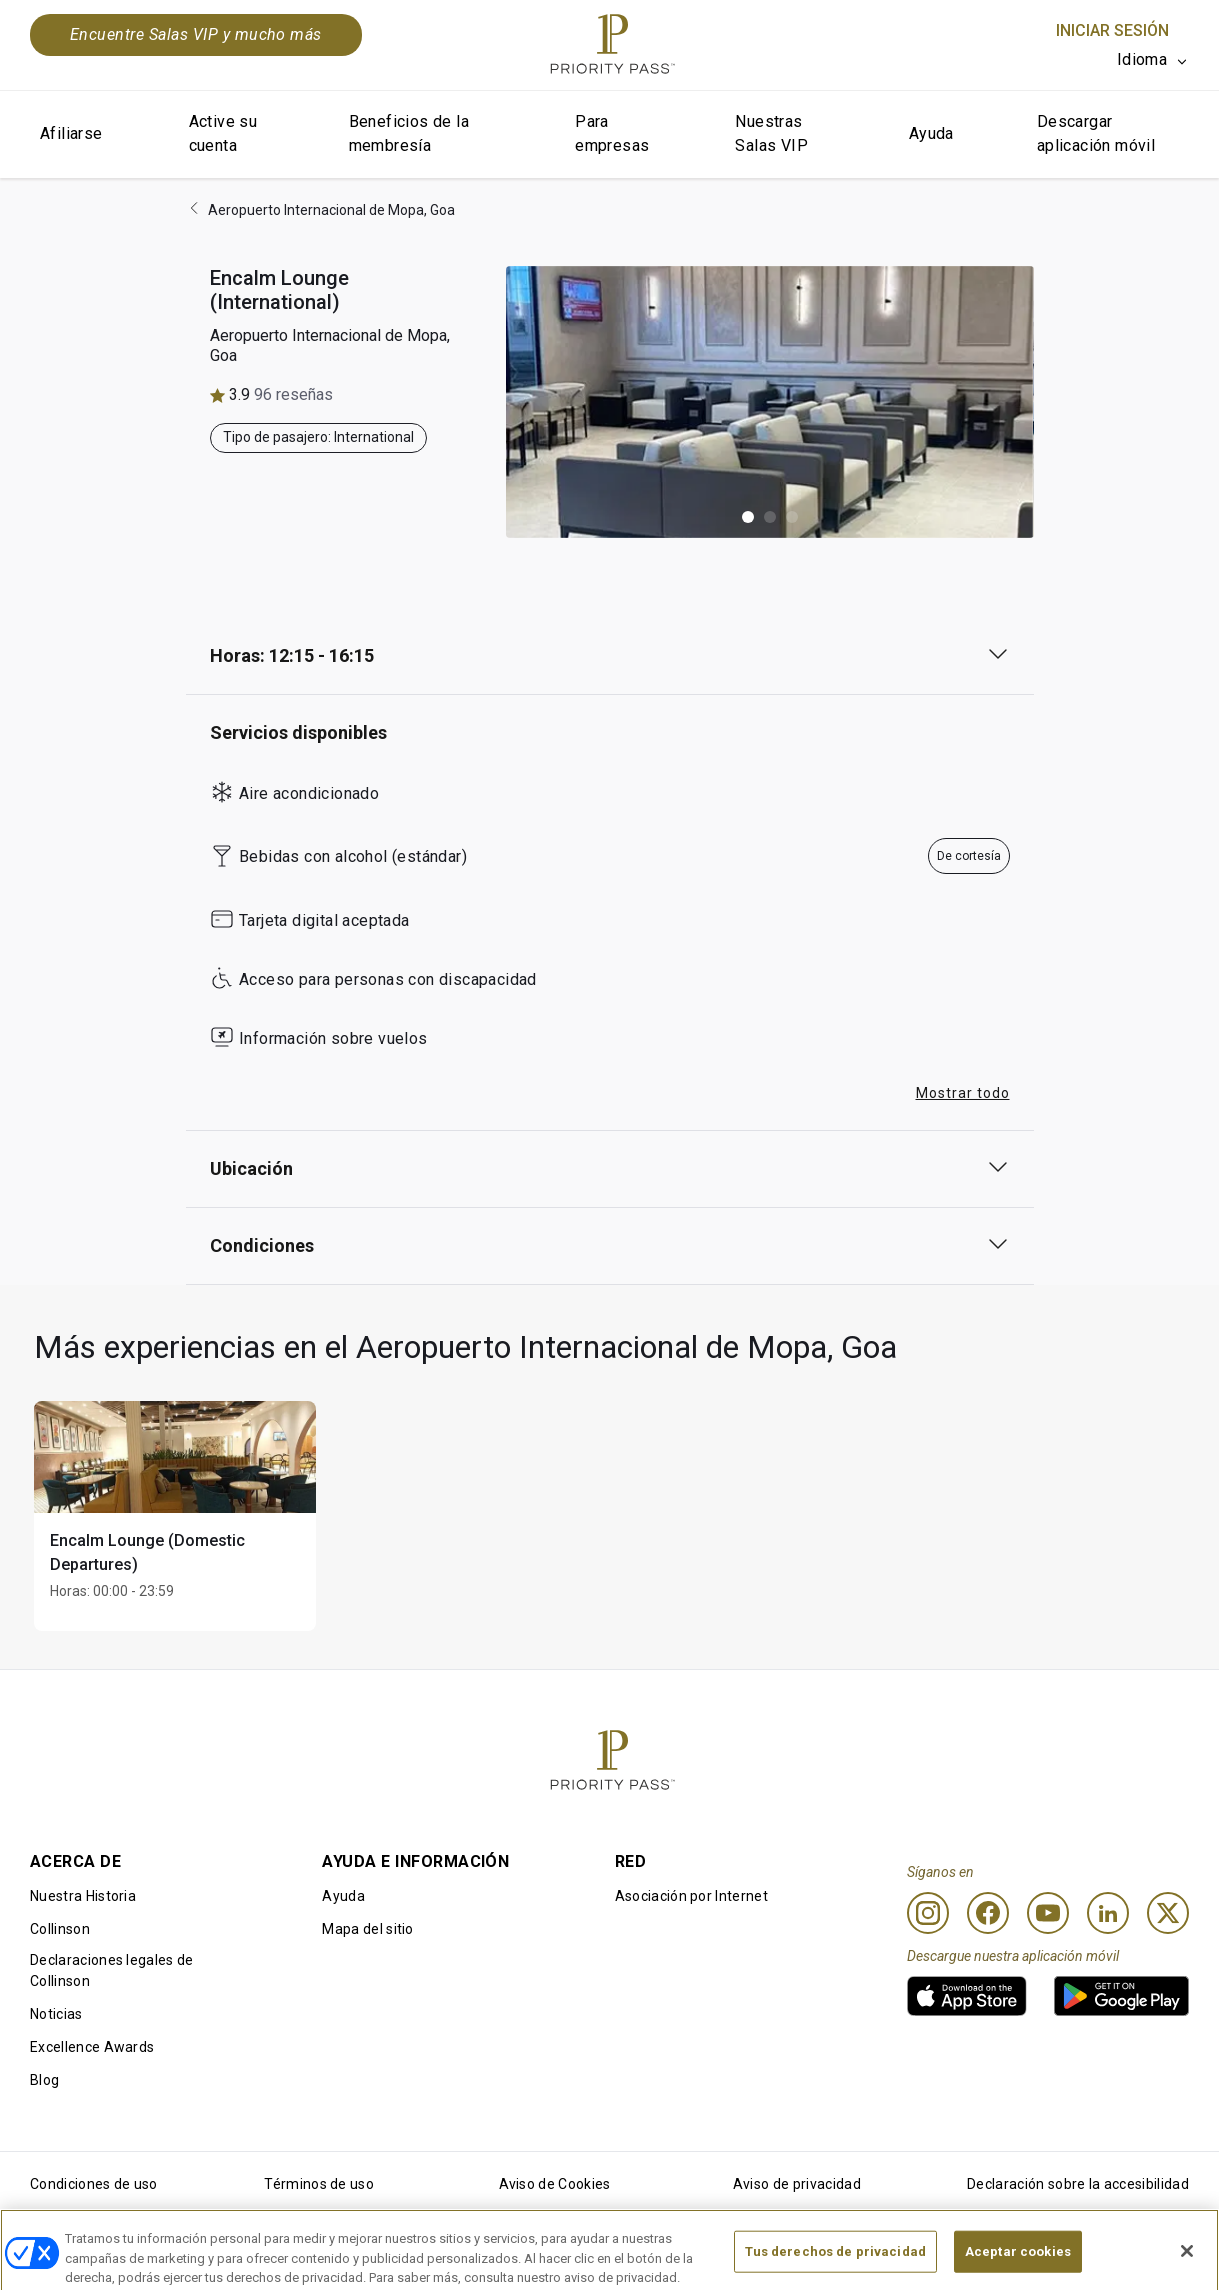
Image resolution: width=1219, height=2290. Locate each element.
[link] (967, 1996)
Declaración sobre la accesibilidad (1078, 2184)
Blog (44, 2080)
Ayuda (931, 133)
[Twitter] (1168, 1913)
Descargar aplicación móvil (1096, 133)
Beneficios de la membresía (409, 133)
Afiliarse (71, 133)
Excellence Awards (92, 2047)
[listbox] (1153, 60)
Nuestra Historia (83, 1896)
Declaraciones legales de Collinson (112, 1970)
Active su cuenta (223, 133)
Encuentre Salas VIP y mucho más (196, 34)
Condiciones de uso (94, 2184)
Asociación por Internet (691, 1896)
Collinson (60, 1929)
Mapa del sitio (367, 1929)
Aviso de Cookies (555, 2184)
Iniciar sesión (1112, 30)
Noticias (56, 2014)
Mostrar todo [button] (963, 1093)
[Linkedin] (1108, 1913)
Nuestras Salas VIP (771, 133)
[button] (748, 517)
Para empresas (612, 133)
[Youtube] (1048, 1913)
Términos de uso (319, 2184)
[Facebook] (988, 1913)
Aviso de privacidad (797, 2184)
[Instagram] (928, 1913)
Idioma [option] (1142, 59)
